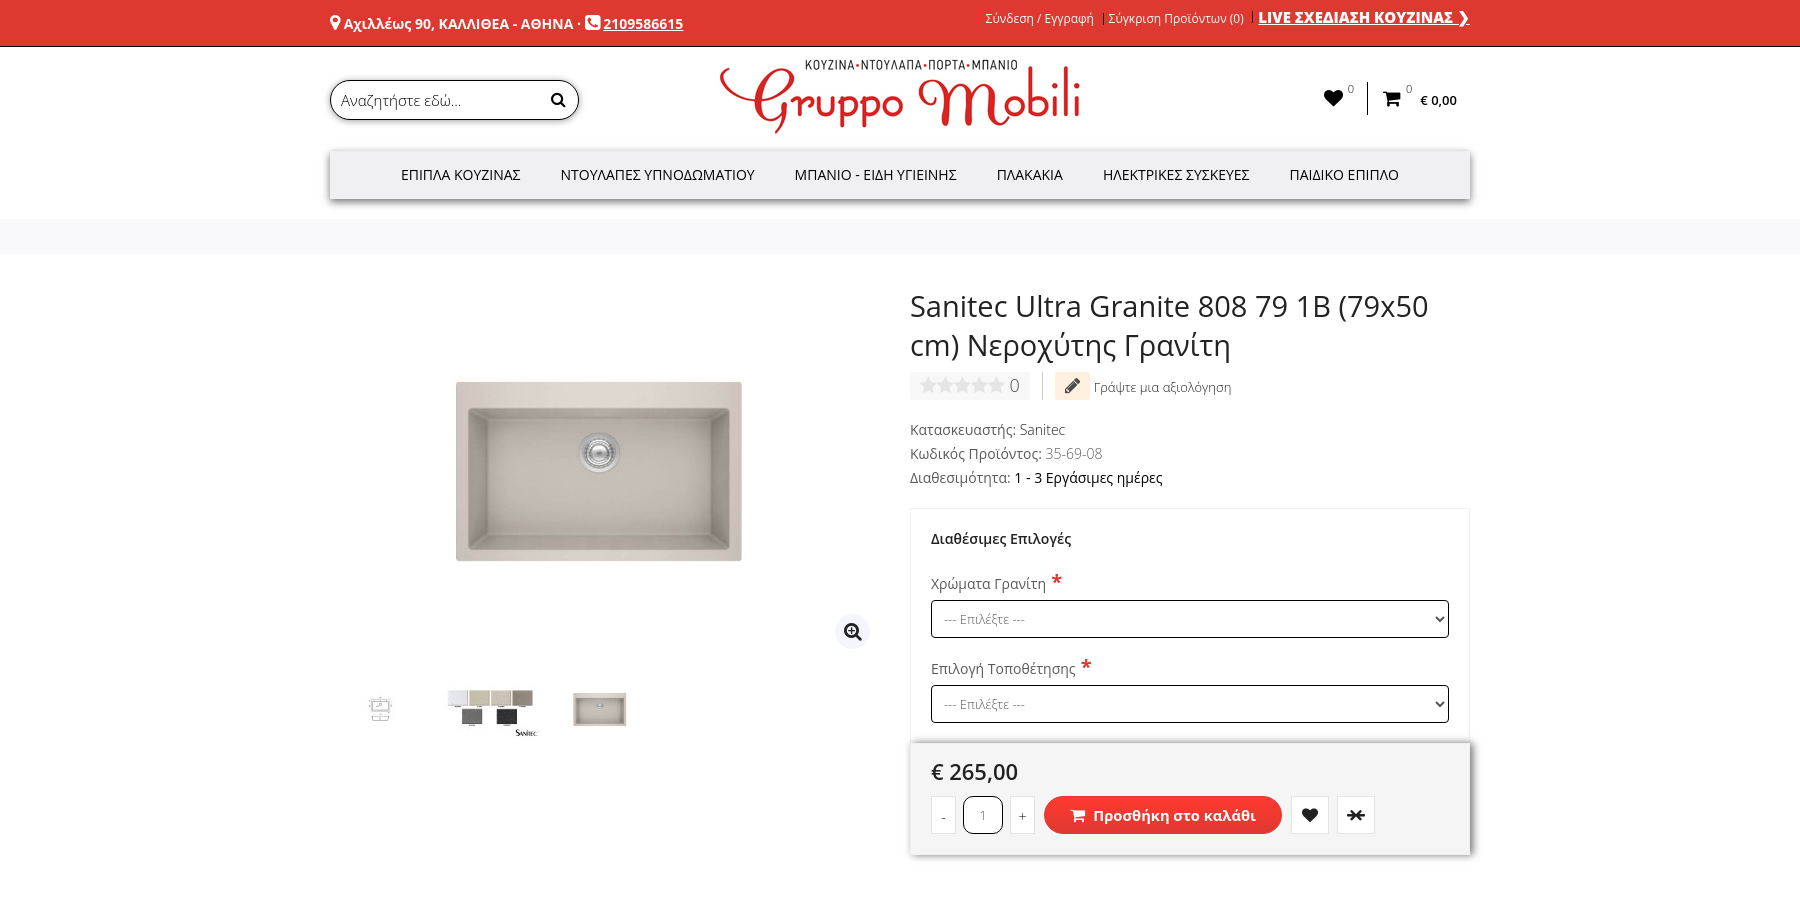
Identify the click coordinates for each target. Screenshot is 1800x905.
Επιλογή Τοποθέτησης (1003, 668)
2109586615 (643, 23)
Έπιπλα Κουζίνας (461, 174)
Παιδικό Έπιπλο (1344, 174)
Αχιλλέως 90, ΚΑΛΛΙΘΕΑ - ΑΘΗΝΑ (459, 23)
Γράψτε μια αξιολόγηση (1143, 386)
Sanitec (1043, 429)
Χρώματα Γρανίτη (988, 583)
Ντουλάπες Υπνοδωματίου (658, 174)
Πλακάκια (1030, 174)
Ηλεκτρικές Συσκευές (1176, 174)
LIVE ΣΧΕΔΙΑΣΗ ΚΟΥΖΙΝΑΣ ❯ (1364, 17)
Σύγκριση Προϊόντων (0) (1176, 19)
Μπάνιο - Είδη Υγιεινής (876, 174)
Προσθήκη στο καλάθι (1163, 815)
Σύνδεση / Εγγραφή (1040, 19)
